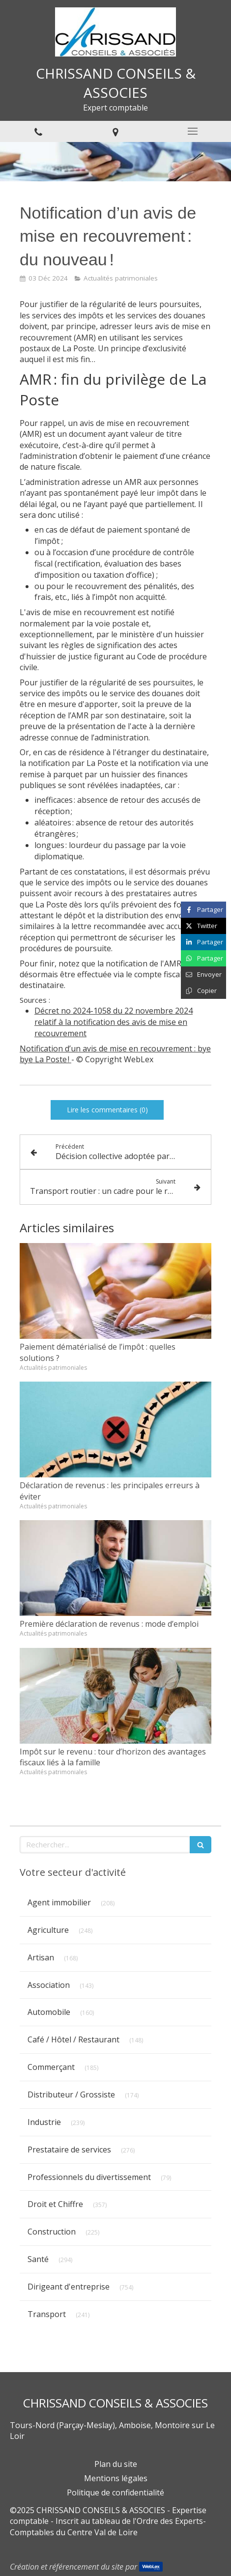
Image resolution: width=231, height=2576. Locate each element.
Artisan (41, 1957)
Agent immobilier (59, 1902)
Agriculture (48, 1930)
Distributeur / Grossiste (71, 2094)
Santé (38, 2259)
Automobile (49, 2012)
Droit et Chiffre (55, 2204)
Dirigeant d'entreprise (69, 2286)
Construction (52, 2231)
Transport (47, 2314)
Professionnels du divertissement (89, 2177)
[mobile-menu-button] (192, 131)
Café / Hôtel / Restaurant (73, 2039)
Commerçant (51, 2067)
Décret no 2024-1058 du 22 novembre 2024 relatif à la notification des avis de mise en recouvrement (113, 1022)
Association (49, 1985)
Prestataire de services (69, 2149)
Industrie (44, 2122)
